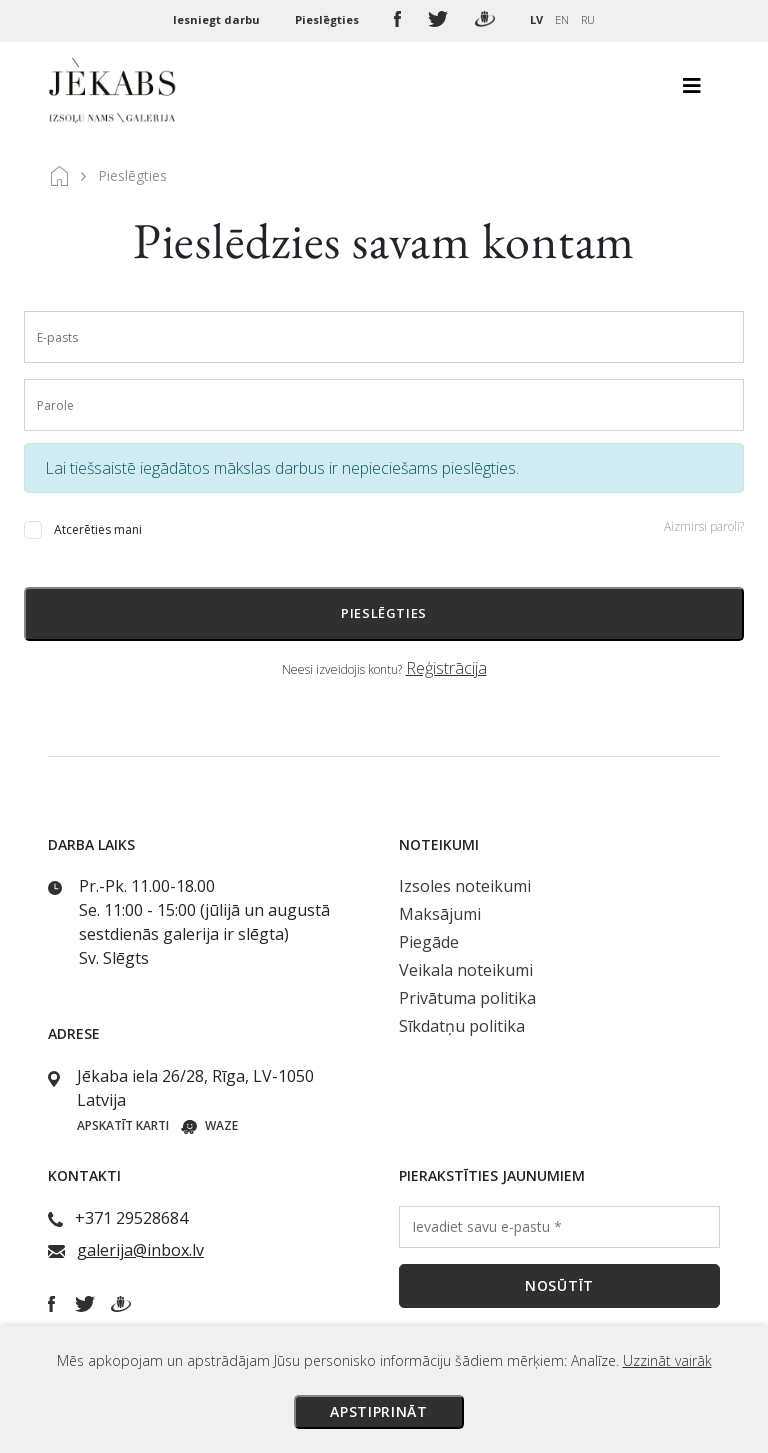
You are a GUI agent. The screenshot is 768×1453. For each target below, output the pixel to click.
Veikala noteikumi (466, 970)
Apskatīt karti (123, 1125)
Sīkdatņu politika (462, 1026)
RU (588, 19)
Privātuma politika (467, 998)
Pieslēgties (328, 19)
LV (536, 19)
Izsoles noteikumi (465, 886)
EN (562, 19)
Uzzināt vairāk (667, 1360)
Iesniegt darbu (218, 19)
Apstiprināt (379, 1411)
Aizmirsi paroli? (704, 526)
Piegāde (429, 942)
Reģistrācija (446, 668)
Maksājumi (440, 914)
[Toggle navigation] (692, 91)
